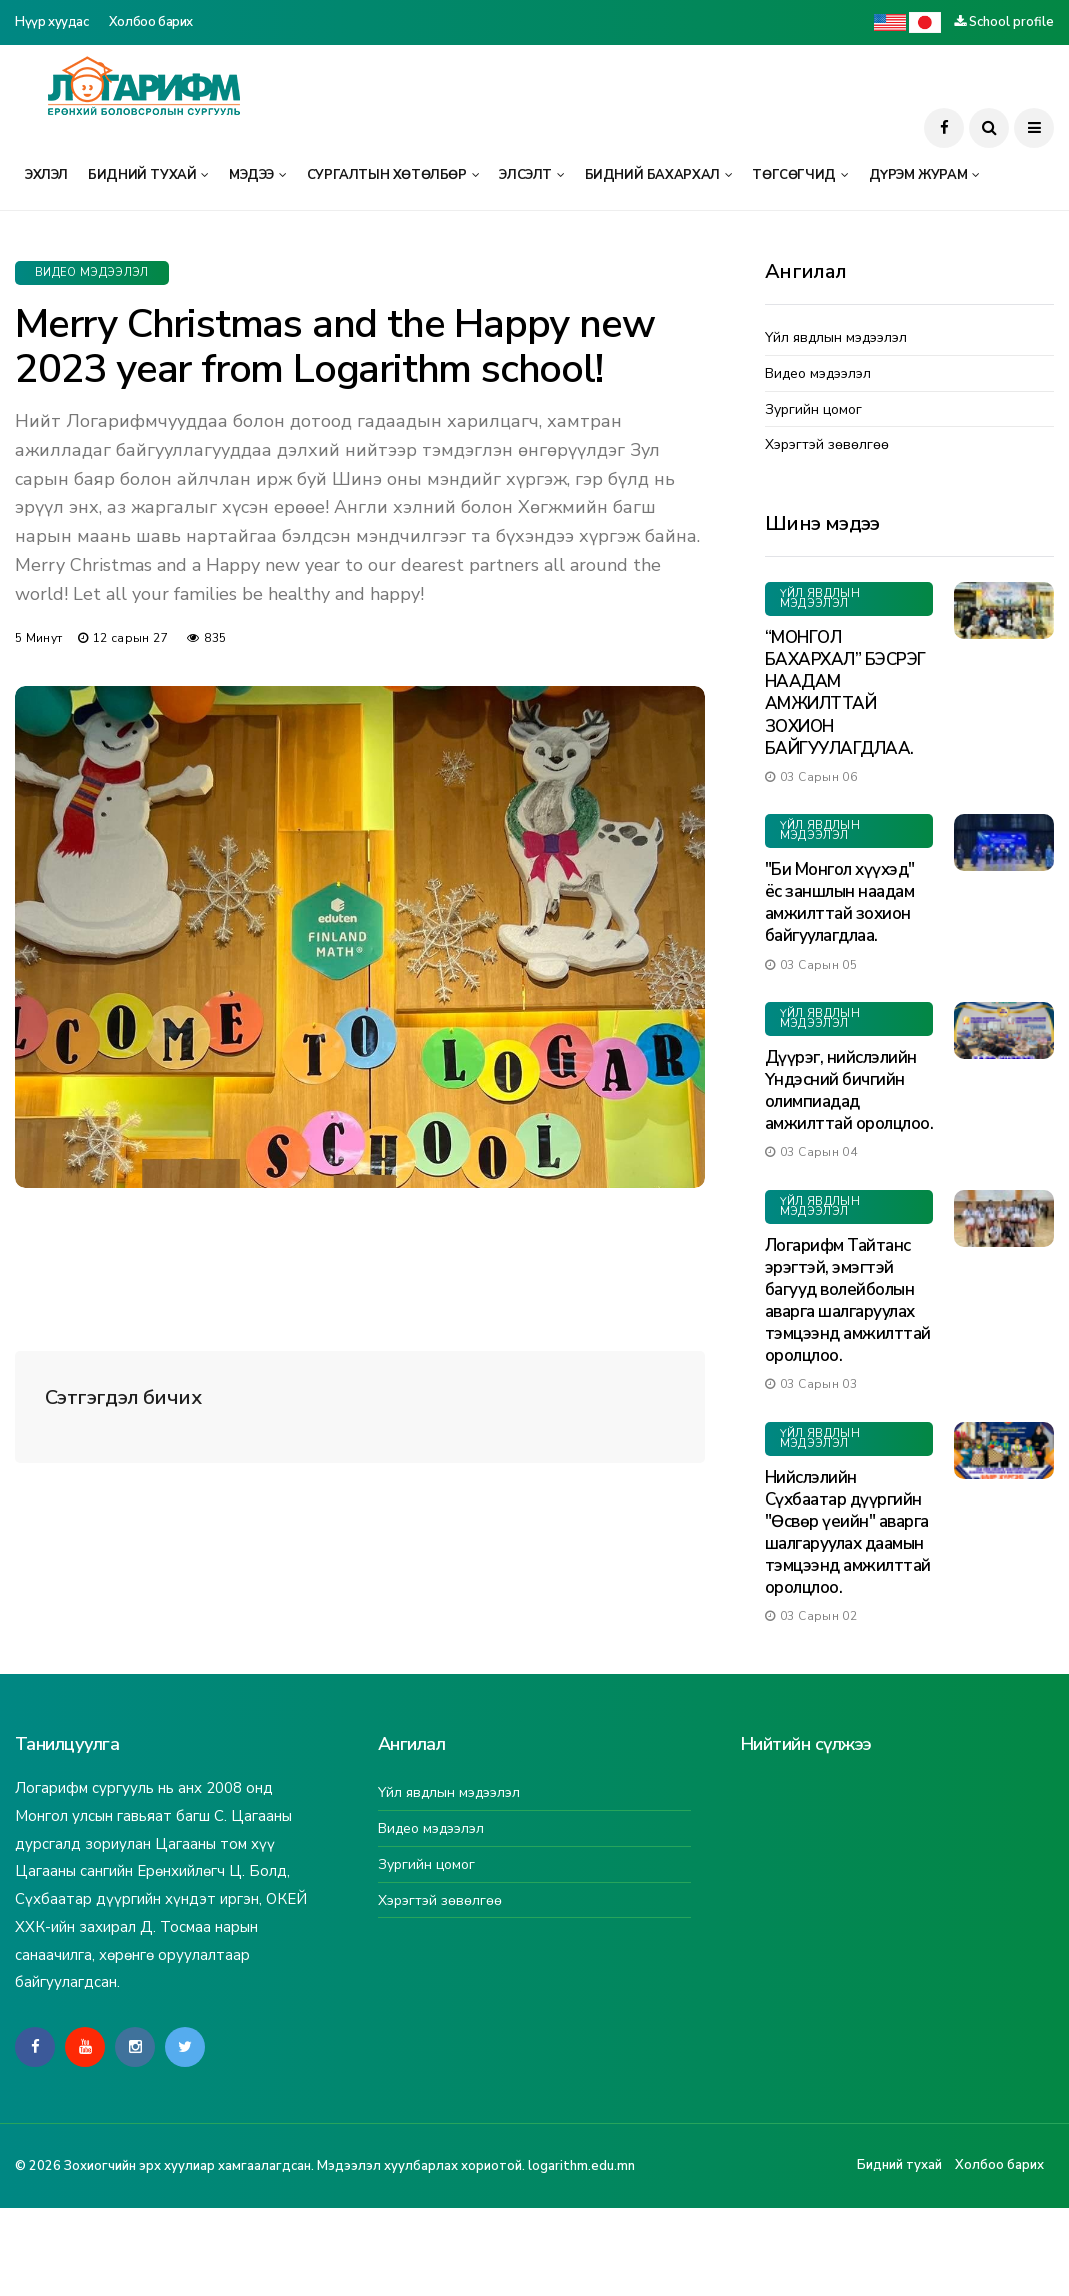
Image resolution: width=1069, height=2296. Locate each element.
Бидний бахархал (652, 175)
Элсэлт (525, 175)
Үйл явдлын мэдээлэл (836, 338)
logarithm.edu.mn (581, 2166)
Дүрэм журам (918, 175)
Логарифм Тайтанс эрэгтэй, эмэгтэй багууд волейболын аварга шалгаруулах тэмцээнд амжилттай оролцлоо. (848, 1300)
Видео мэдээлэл (92, 272)
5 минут (39, 638)
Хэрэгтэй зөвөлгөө (827, 445)
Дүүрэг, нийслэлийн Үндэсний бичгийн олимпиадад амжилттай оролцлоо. (849, 1090)
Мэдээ (251, 175)
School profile (1011, 22)
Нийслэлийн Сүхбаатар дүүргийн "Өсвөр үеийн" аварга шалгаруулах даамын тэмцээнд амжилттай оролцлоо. (848, 1532)
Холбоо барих (151, 22)
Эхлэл (46, 175)
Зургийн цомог (813, 410)
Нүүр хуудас (52, 22)
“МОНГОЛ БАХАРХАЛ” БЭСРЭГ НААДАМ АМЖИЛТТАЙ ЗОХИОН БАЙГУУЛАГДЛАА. (845, 692)
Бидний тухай (142, 175)
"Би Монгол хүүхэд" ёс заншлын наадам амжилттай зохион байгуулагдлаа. (840, 902)
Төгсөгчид (794, 175)
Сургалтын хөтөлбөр (387, 175)
